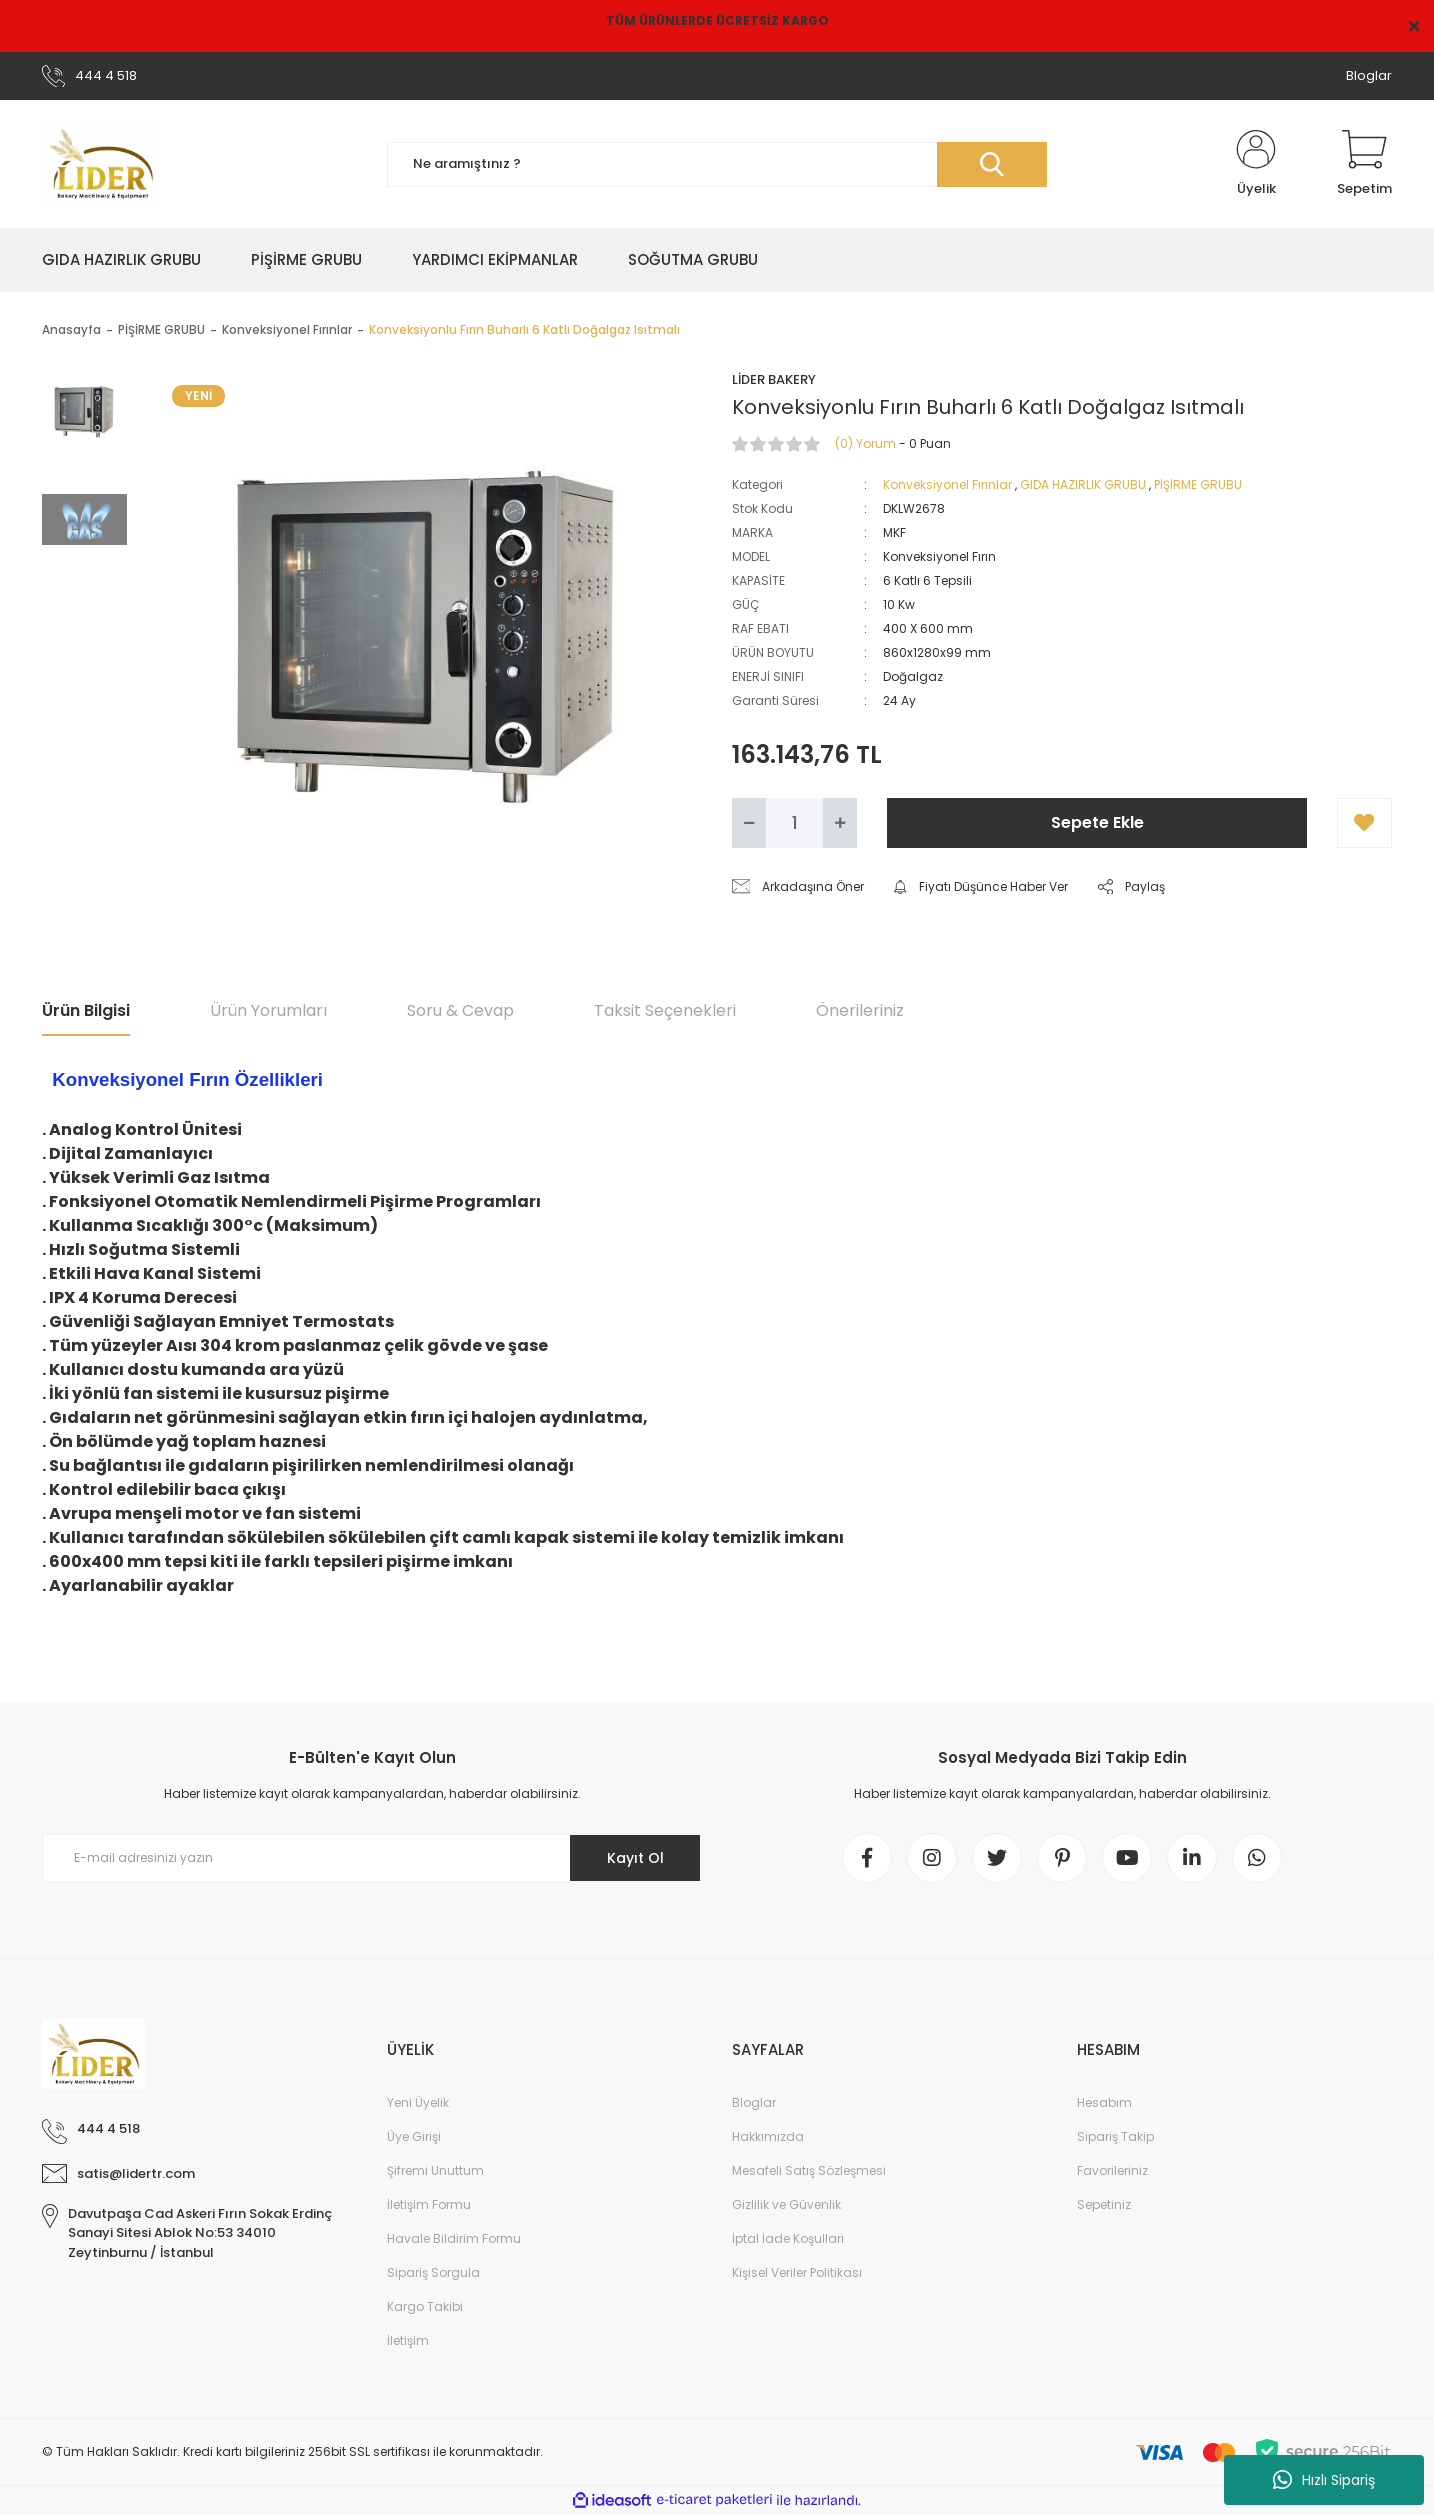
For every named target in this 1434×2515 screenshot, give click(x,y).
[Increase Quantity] (840, 823)
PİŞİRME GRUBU (1198, 484)
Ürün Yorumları (268, 1010)
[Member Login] (1256, 164)
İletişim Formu (429, 2204)
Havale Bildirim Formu (454, 2238)
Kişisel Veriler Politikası (797, 2272)
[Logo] (101, 164)
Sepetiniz (1104, 2204)
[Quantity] (794, 823)
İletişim (408, 2340)
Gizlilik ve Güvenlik (786, 2204)
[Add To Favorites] (1364, 823)
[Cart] (1364, 164)
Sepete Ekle (1097, 822)
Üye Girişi (414, 2136)
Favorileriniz (1112, 2170)
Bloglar (1369, 75)
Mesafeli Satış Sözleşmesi (809, 2170)
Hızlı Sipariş (1324, 2480)
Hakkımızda (768, 2136)
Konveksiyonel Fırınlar (947, 484)
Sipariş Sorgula (433, 2272)
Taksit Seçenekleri (665, 1010)
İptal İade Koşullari (788, 2238)
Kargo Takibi (425, 2306)
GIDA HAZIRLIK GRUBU (1083, 484)
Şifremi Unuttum (435, 2170)
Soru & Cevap (460, 1010)
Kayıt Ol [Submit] (635, 1858)
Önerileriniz (860, 1010)
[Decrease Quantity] (749, 823)
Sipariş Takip (1115, 2136)
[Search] (717, 164)
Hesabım (1104, 2102)
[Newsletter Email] (372, 1858)
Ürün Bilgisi (86, 1010)
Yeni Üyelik (418, 2102)
